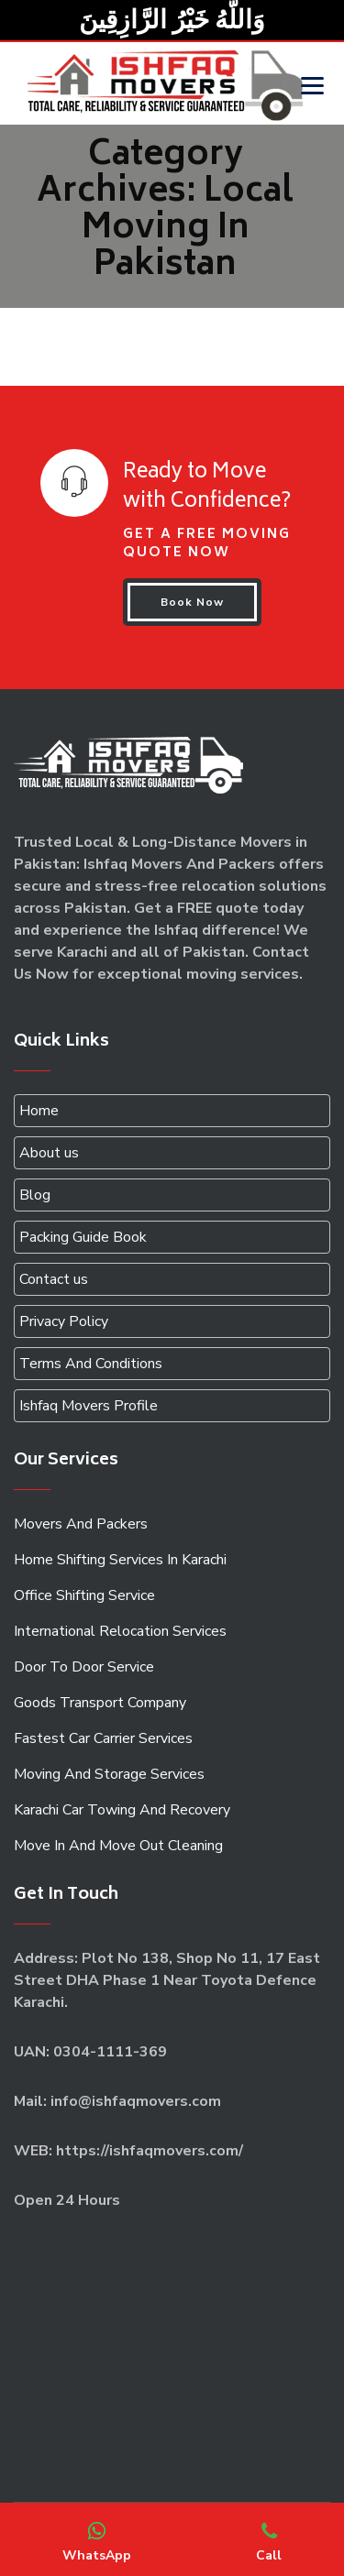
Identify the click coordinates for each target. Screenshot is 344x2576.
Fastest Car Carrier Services (103, 1738)
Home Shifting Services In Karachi (120, 1560)
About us (49, 1153)
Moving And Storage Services (109, 1774)
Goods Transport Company (100, 1703)
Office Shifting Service (84, 1595)
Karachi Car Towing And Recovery (122, 1810)
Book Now (192, 602)
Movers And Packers (81, 1524)
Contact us (53, 1279)
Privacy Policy (63, 1321)
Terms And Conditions (90, 1364)
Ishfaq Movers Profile (88, 1406)
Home (39, 1111)
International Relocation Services (120, 1631)
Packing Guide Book (83, 1237)
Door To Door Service (84, 1667)
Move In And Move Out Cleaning (118, 1846)
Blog (34, 1195)
